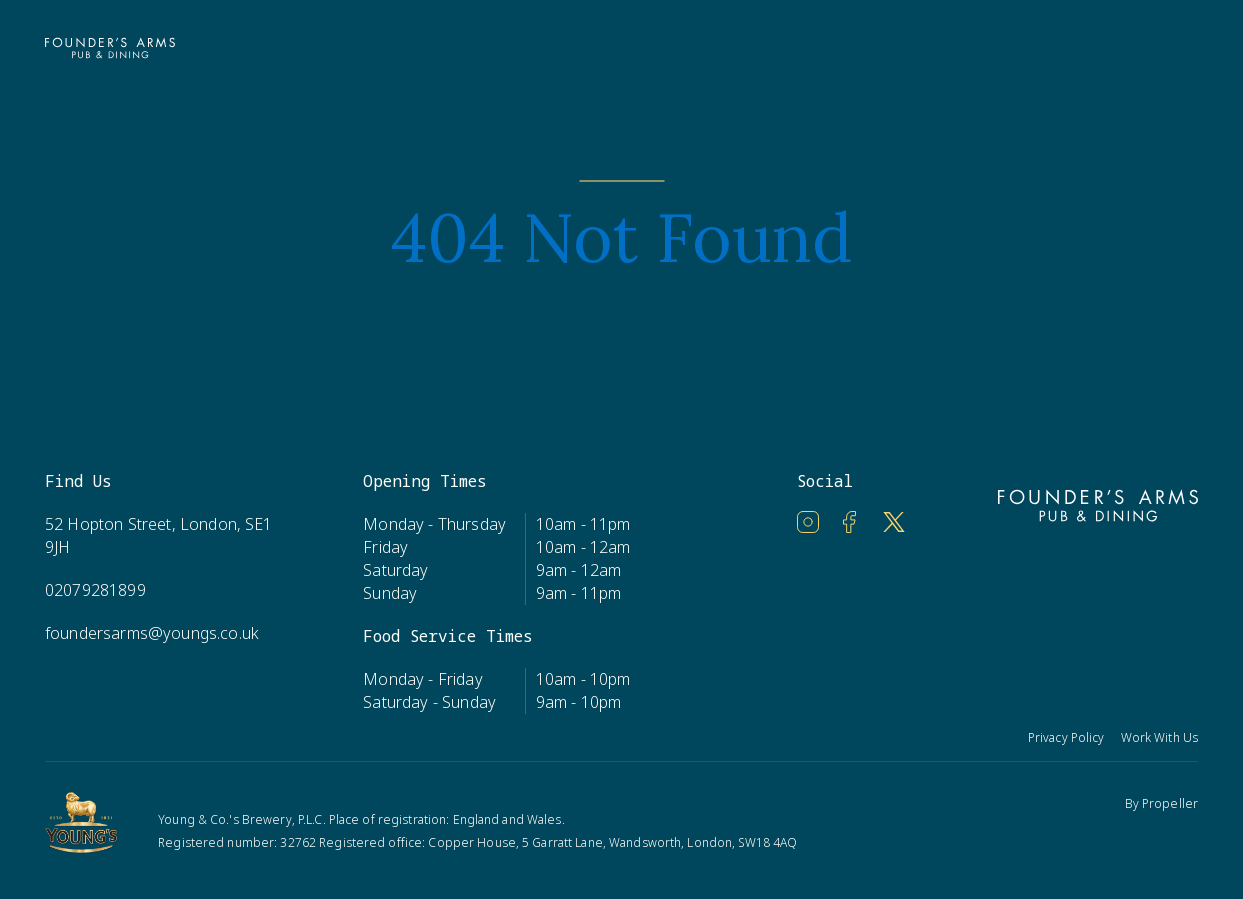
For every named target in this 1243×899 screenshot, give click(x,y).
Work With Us (1159, 737)
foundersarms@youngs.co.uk (152, 633)
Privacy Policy (1066, 737)
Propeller (1170, 803)
